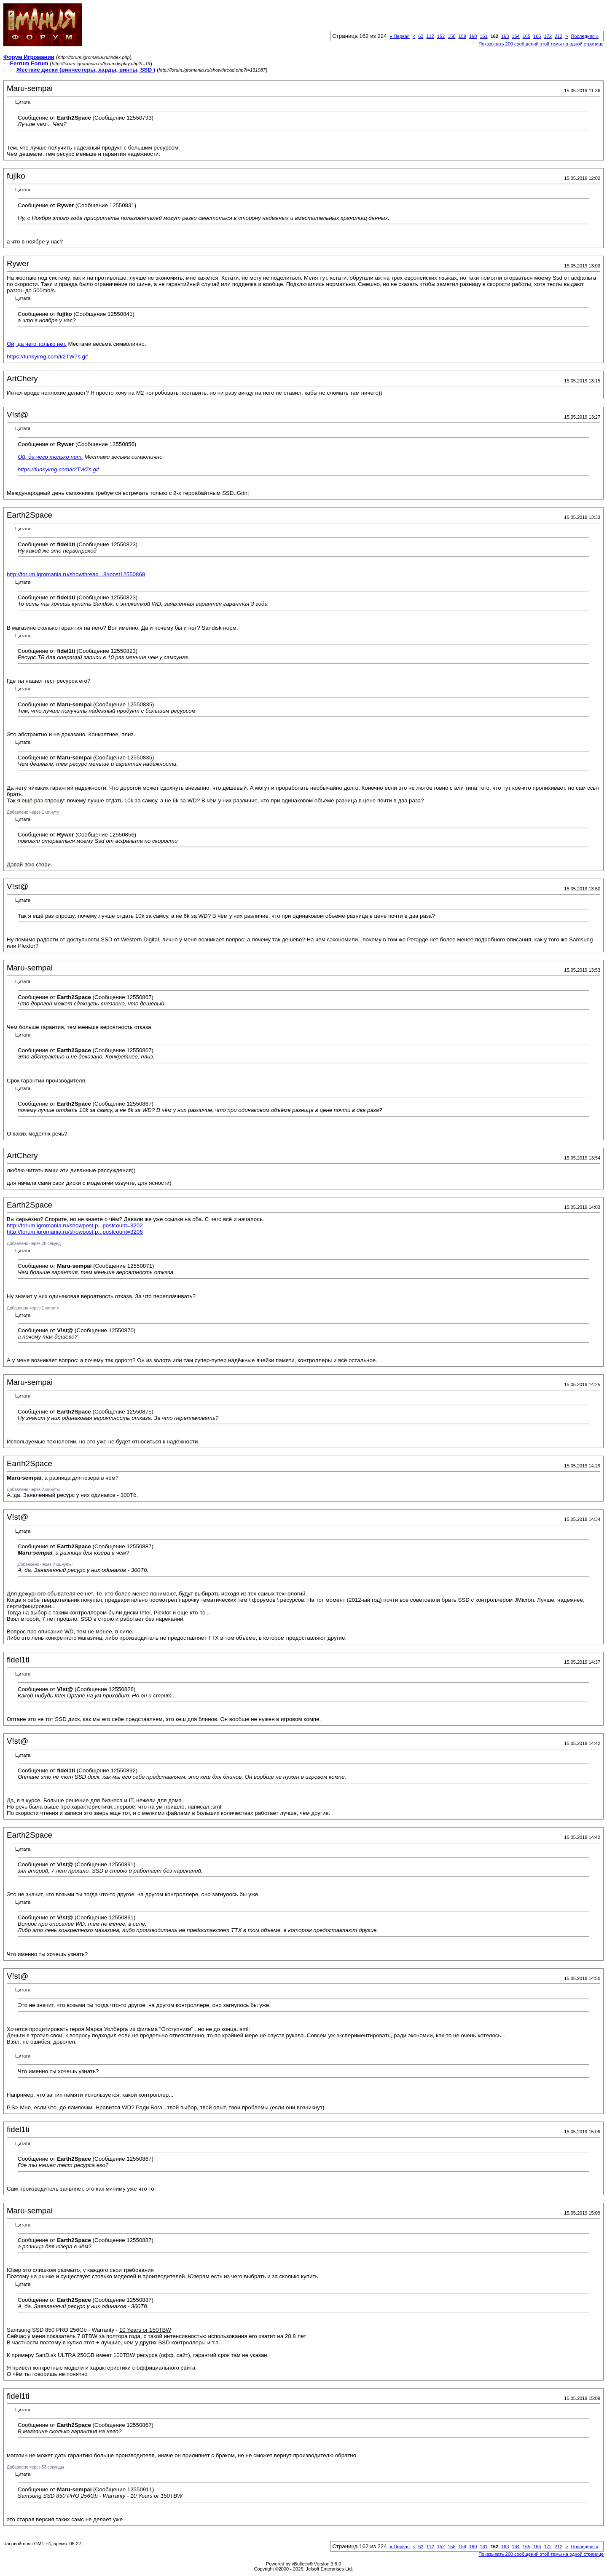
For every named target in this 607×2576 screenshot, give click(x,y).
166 (537, 36)
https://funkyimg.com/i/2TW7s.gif (47, 356)
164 (515, 36)
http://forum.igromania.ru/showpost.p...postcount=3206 (75, 1232)
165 (526, 36)
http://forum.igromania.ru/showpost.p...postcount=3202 (75, 1225)
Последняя (585, 36)
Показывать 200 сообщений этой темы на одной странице (541, 43)
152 (441, 36)
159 (462, 36)
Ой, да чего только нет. (37, 344)
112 (430, 36)
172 (547, 36)
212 (558, 36)
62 (420, 36)
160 (473, 36)
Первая (400, 36)
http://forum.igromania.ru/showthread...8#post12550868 (76, 574)
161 (483, 36)
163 (505, 36)
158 (451, 36)
